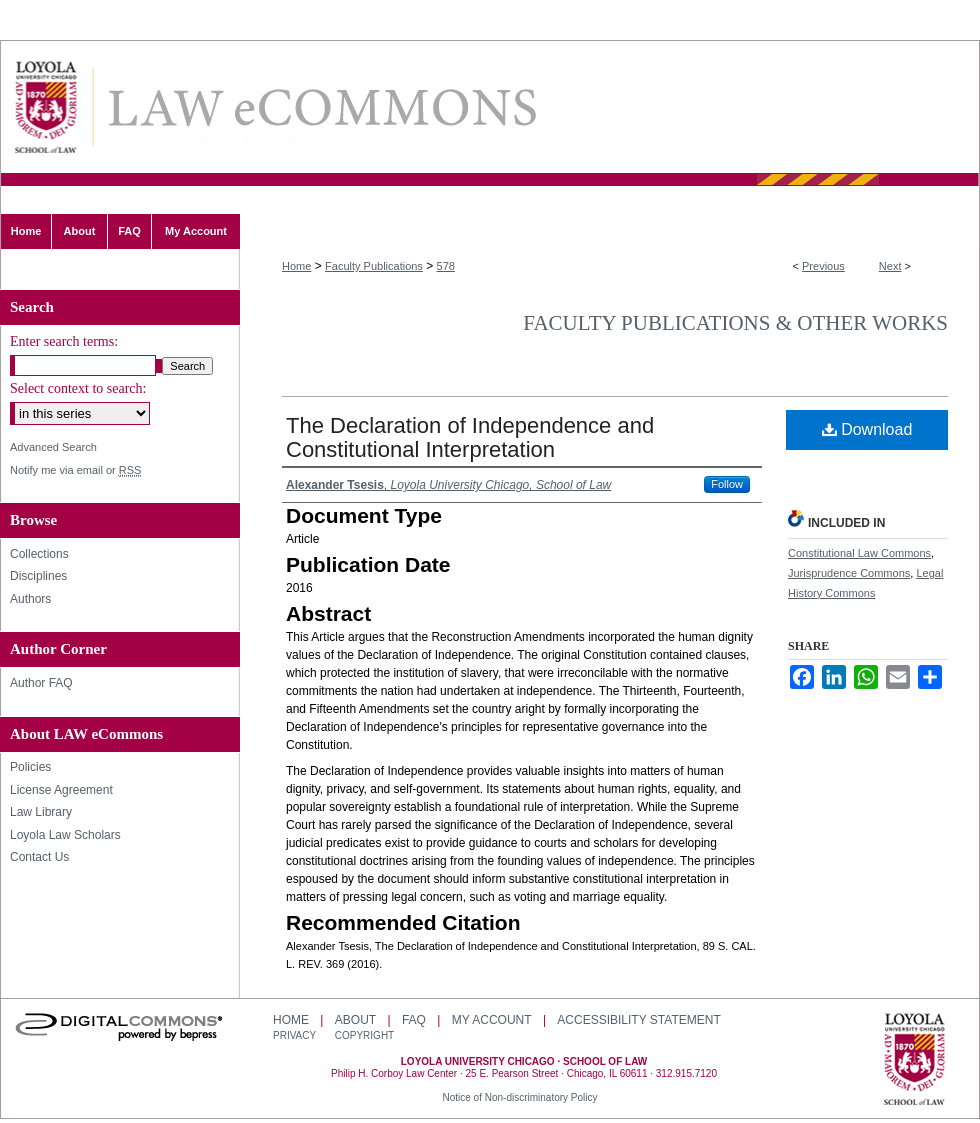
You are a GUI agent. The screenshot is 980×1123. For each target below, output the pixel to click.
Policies (30, 767)
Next (890, 266)
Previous (823, 266)
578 (446, 266)
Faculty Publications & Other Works (735, 323)
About (355, 1020)
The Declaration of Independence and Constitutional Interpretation (470, 437)
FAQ (414, 1020)
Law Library (41, 812)
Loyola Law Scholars (65, 835)
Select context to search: (78, 388)
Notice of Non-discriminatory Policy (519, 1097)
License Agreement (61, 790)
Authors (30, 599)
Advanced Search (53, 447)
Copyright (364, 1035)
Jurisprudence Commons (849, 573)
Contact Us (39, 857)
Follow (727, 484)
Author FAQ (41, 683)
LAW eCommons (321, 107)
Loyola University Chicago (914, 1061)
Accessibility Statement (638, 1020)
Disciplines (38, 576)
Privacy (296, 1035)
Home (296, 266)
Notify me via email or (75, 470)
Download (867, 429)
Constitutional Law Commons (859, 553)
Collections (39, 554)
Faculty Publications (374, 266)
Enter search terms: (64, 341)
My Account (492, 1020)
